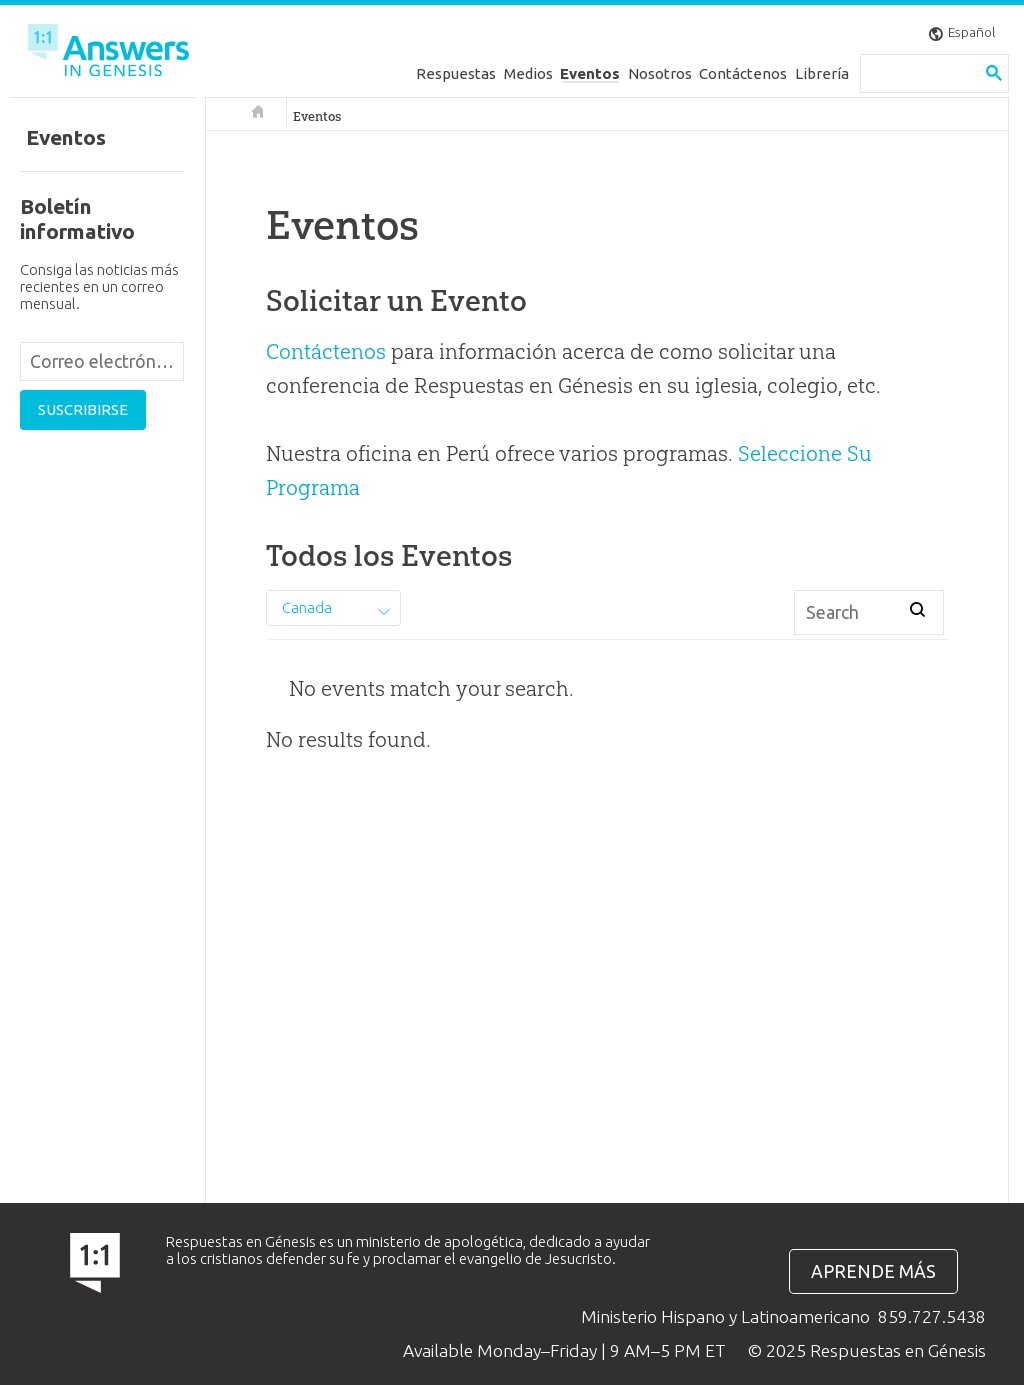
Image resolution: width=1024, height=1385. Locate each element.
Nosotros (660, 73)
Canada (307, 607)
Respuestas (456, 73)
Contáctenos (743, 73)
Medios (528, 73)
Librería (822, 73)
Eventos (590, 73)
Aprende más (873, 1271)
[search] (920, 74)
